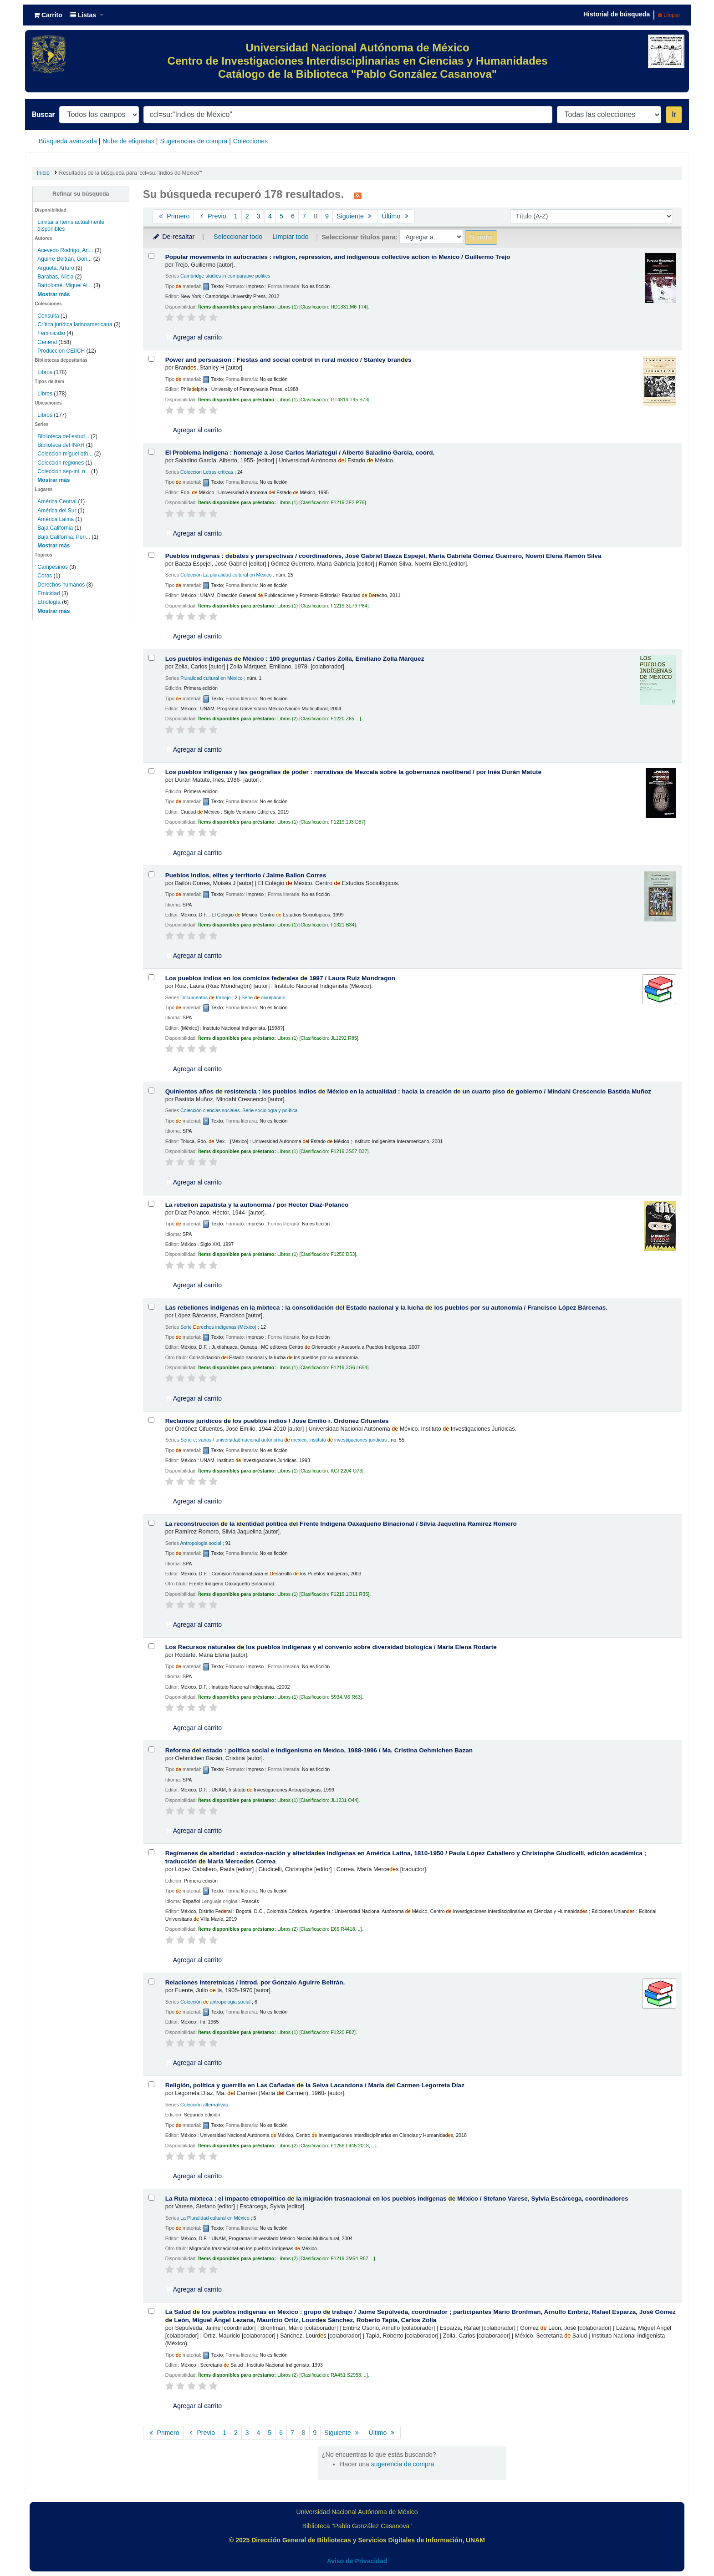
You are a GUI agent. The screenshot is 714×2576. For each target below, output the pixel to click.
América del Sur (56, 510)
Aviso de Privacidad (357, 2561)
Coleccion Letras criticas (206, 472)
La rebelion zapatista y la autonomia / (257, 1204)
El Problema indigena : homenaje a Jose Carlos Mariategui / (300, 452)
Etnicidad (48, 593)
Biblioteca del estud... (63, 436)
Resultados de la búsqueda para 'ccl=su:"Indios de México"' (130, 173)
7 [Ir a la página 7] (304, 216)
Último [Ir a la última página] (396, 216)
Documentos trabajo (205, 997)
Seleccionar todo (238, 236)
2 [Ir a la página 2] (247, 216)
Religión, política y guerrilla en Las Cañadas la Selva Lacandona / (314, 2085)
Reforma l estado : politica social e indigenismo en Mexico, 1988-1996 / (319, 1750)
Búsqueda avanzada (68, 141)
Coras (44, 575)
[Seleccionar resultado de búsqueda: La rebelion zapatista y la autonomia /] (151, 1204)
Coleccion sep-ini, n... (63, 471)
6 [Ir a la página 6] (293, 216)
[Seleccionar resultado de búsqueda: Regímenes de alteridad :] (151, 1852)
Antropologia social (200, 1543)
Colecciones (250, 141)
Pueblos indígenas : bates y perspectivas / (383, 555)
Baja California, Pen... (63, 537)
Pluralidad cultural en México (211, 678)
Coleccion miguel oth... (64, 453)
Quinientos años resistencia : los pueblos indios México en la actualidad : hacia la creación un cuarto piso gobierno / (408, 1091)
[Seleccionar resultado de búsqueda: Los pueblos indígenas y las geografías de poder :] (151, 771)
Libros (44, 372)
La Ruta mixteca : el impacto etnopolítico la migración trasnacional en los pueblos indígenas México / (396, 2198)
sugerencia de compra (402, 2464)
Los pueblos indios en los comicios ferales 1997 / (280, 978)
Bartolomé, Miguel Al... (64, 285)
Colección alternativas (204, 2104)
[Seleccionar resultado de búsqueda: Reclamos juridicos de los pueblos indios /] (151, 1420)
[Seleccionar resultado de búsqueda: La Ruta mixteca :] (151, 2198)
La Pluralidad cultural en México (215, 2218)
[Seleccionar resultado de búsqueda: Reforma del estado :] (151, 1749)
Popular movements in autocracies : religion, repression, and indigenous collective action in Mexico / (337, 256)
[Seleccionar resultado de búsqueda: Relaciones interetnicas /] (151, 1981)
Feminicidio (51, 333)
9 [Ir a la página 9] (327, 216)
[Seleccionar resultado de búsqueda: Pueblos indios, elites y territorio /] (151, 874)
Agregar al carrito (194, 337)
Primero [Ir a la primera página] (173, 216)
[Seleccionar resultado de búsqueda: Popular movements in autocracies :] (151, 256)
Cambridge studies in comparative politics (225, 275)
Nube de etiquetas (128, 141)
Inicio (43, 173)
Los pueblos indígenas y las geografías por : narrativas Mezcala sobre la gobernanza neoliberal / (353, 772)
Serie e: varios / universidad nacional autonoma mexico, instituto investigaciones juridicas (283, 1439)
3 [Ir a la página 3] (258, 216)
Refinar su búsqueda (80, 194)
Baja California (55, 528)
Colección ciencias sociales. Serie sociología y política (239, 1110)
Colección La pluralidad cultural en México (226, 574)
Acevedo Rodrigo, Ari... (65, 250)
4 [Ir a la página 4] (270, 216)
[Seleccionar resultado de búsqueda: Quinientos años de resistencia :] (151, 1090)
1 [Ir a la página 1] (236, 216)
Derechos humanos (61, 585)
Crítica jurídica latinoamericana (75, 324)
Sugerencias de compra (193, 141)
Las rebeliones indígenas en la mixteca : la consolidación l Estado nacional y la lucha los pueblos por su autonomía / (386, 1307)
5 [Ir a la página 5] (281, 216)
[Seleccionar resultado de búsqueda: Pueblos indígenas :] (151, 555)
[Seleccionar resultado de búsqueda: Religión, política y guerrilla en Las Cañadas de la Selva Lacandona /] (151, 2084)
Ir (674, 114)
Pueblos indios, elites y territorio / (245, 875)
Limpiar (669, 15)
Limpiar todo (290, 236)
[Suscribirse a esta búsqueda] (357, 195)
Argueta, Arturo (55, 268)
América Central (56, 501)
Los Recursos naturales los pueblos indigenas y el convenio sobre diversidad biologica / (331, 1647)
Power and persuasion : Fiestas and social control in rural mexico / (288, 359)
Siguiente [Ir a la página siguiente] (355, 216)
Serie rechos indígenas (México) (218, 1327)
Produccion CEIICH (61, 351)
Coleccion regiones (60, 463)
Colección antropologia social (215, 2001)
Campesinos (52, 567)
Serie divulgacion (263, 997)
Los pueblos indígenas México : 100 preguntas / (294, 658)
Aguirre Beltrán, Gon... (64, 259)
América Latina (55, 519)
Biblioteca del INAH (60, 445)
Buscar (43, 114)
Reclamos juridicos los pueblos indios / (277, 1420)
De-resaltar (173, 236)
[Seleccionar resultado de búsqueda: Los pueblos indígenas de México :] (151, 658)
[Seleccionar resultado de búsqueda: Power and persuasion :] (151, 359)
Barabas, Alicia (55, 276)
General (47, 342)
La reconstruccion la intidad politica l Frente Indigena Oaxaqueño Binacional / (341, 1523)
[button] (48, 15)
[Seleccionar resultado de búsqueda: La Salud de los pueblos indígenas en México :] (151, 2311)
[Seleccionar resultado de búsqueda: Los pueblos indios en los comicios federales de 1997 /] (151, 977)
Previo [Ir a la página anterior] (212, 216)
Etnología (49, 602)
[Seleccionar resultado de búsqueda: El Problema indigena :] (151, 452)
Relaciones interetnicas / (255, 1982)
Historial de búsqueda (616, 14)
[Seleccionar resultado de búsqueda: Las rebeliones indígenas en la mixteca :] (151, 1307)
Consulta (49, 316)
